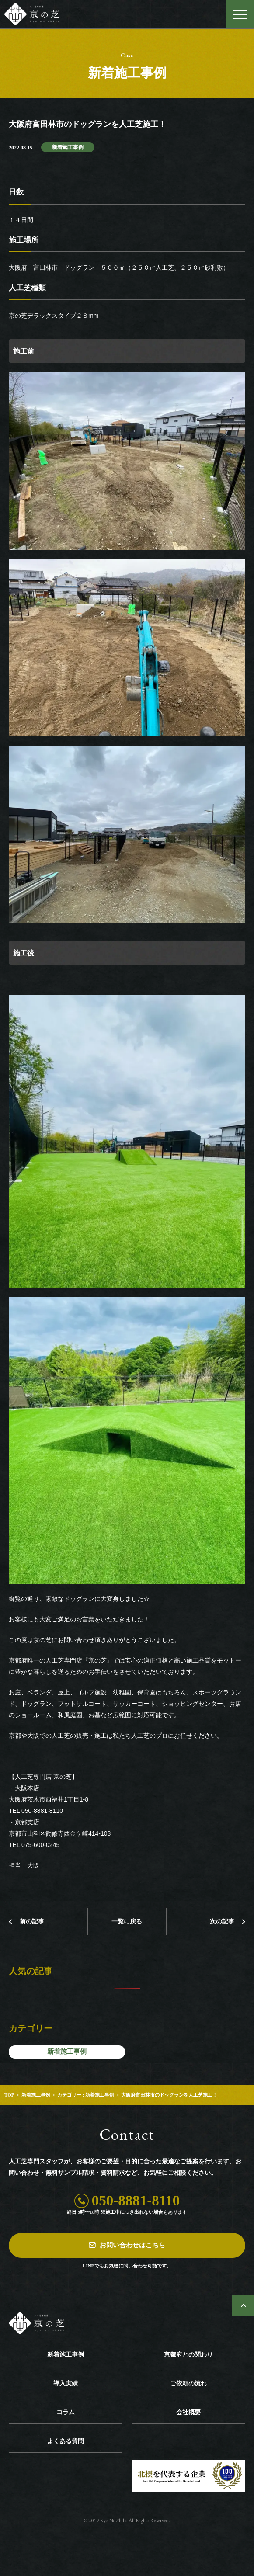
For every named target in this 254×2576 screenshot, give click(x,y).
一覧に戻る (126, 1921)
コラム (65, 2412)
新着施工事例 (68, 147)
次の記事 (222, 1921)
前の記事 (32, 1921)
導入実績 (65, 2383)
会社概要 (188, 2412)
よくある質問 (65, 2441)
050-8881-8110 (136, 2200)
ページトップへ (243, 2305)
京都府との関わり (188, 2354)
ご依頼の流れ (188, 2383)
